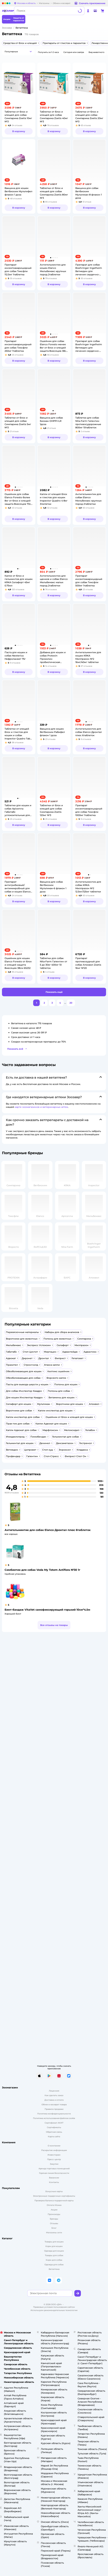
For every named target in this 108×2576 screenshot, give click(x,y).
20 (70, 1002)
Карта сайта (54, 2136)
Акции (54, 2209)
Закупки (54, 2164)
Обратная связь (54, 2132)
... (65, 1002)
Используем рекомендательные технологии (54, 2310)
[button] (18, 51)
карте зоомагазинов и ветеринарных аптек (41, 1107)
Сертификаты (54, 2127)
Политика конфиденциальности (54, 2113)
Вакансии (54, 2177)
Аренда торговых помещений (54, 2168)
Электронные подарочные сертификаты (54, 2196)
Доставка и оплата (54, 2100)
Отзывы (54, 2223)
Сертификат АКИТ (54, 2123)
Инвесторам (54, 2155)
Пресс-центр (54, 2159)
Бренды (54, 2219)
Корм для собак (54, 2260)
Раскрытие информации (54, 2150)
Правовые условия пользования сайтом (54, 2307)
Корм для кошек (54, 2246)
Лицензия (54, 2091)
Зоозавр (7, 27)
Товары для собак (54, 2255)
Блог (54, 2228)
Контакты (54, 2182)
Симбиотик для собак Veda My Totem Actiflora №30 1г (42, 1569)
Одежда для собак (54, 2264)
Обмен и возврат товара (54, 2104)
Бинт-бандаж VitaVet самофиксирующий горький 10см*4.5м (47, 1609)
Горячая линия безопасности (54, 2173)
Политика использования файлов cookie (54, 2118)
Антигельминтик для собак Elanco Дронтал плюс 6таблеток (48, 1530)
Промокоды (54, 2214)
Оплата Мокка (54, 2205)
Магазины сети (54, 2232)
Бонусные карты (54, 2191)
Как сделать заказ (54, 2095)
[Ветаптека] (54, 2269)
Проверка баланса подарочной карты (54, 2200)
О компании (54, 2145)
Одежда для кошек (54, 2251)
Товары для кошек (54, 2241)
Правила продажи (54, 2109)
